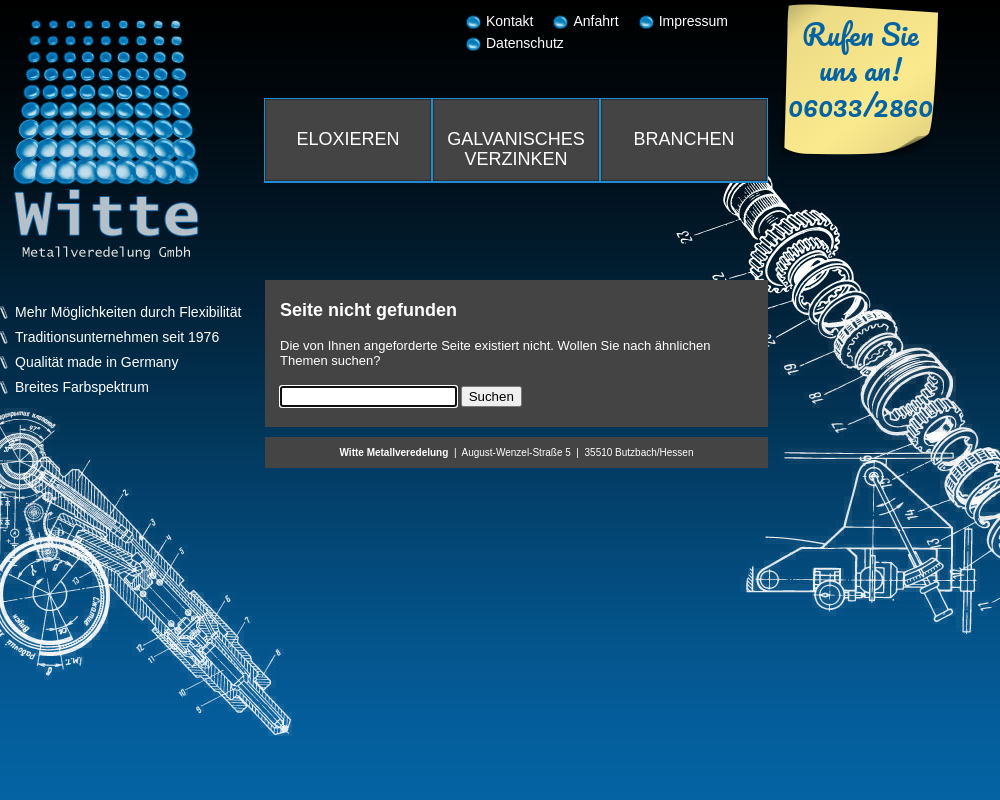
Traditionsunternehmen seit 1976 (117, 337)
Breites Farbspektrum (82, 387)
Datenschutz (525, 43)
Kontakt (509, 21)
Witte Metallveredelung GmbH (106, 140)
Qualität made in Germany (96, 362)
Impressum (693, 21)
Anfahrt (595, 21)
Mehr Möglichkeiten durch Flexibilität (128, 312)
